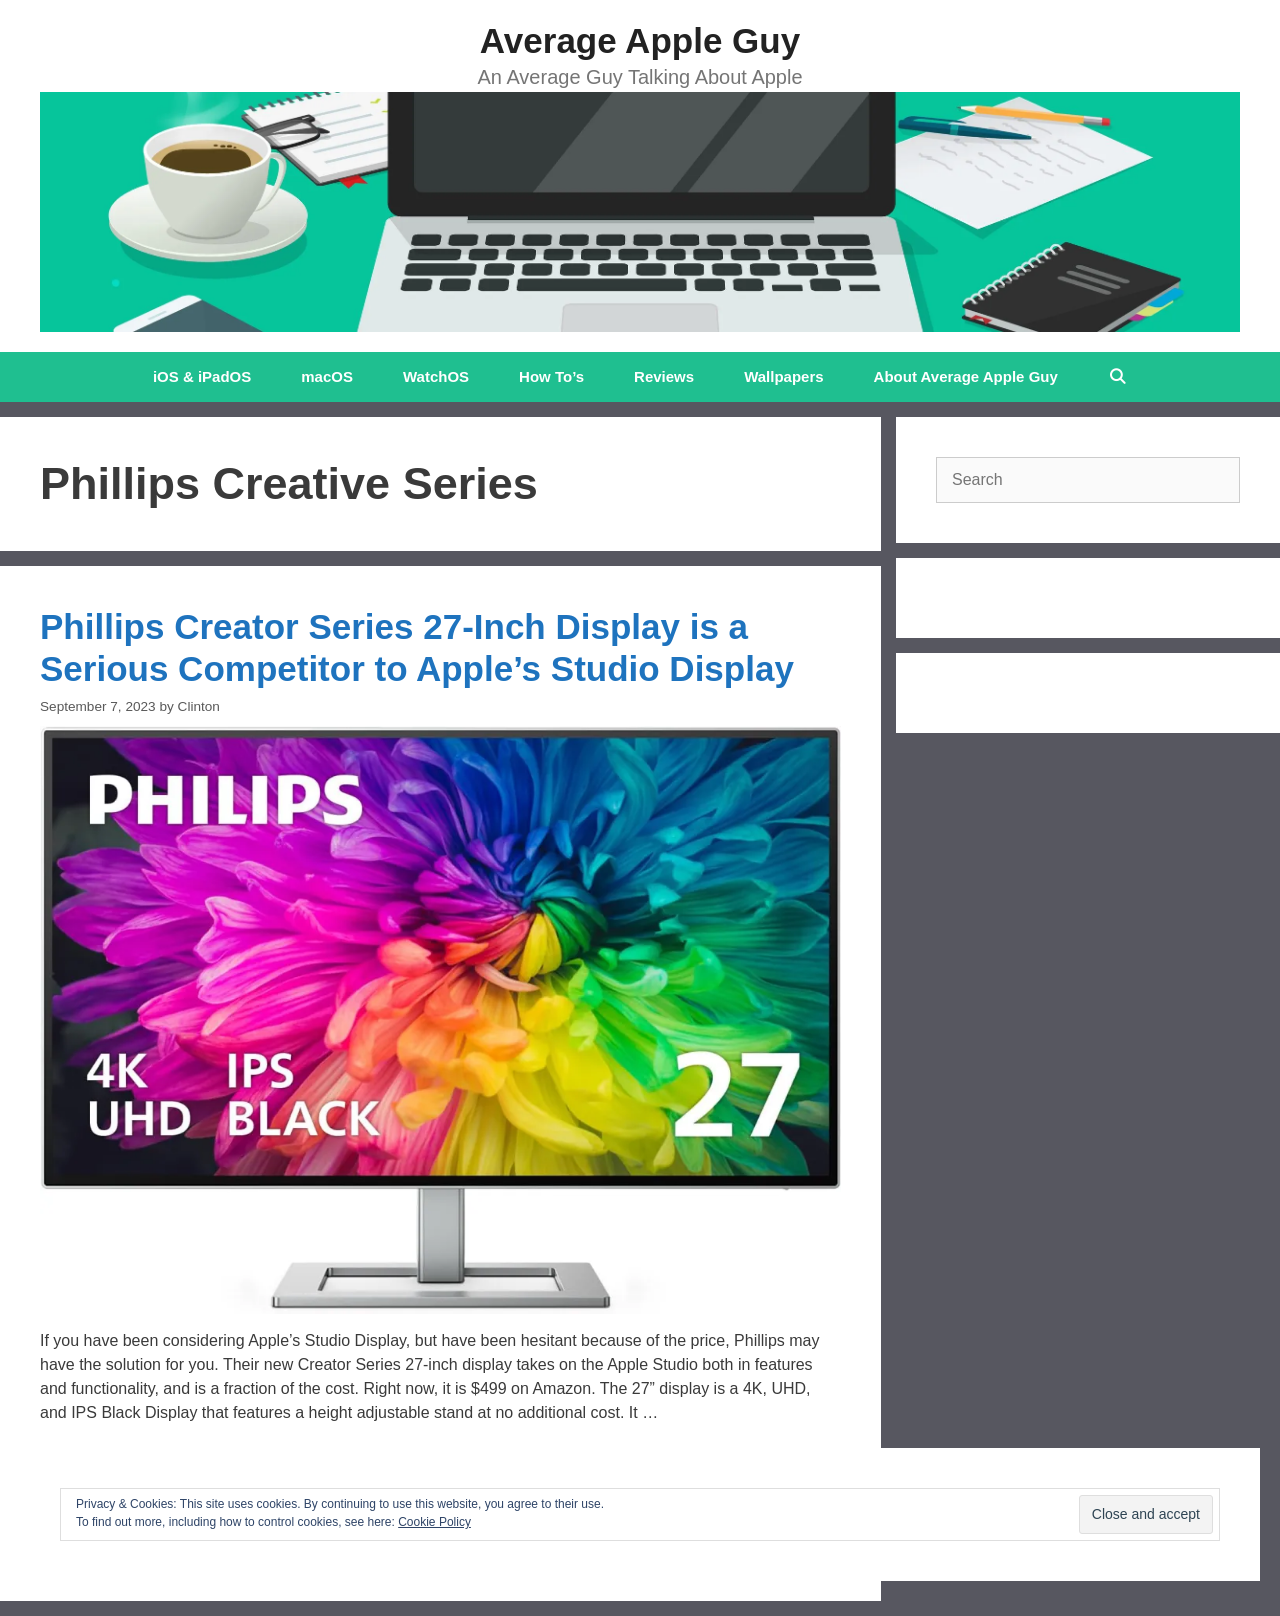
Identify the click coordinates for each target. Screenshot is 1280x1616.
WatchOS (436, 376)
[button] (440, 1020)
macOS (327, 376)
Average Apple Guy (640, 40)
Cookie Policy (434, 1522)
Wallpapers (783, 376)
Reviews (664, 376)
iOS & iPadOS (202, 376)
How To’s (551, 376)
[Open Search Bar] (1117, 377)
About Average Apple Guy (966, 376)
